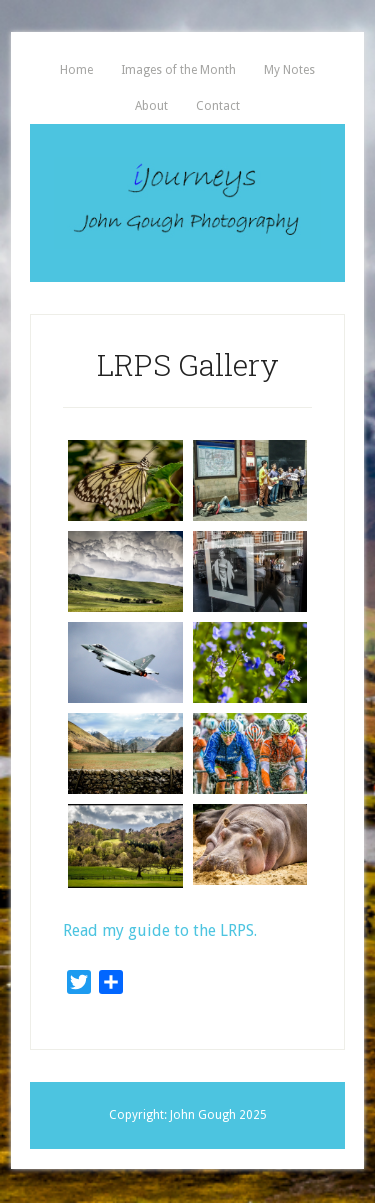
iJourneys (187, 203)
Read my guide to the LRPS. (160, 930)
